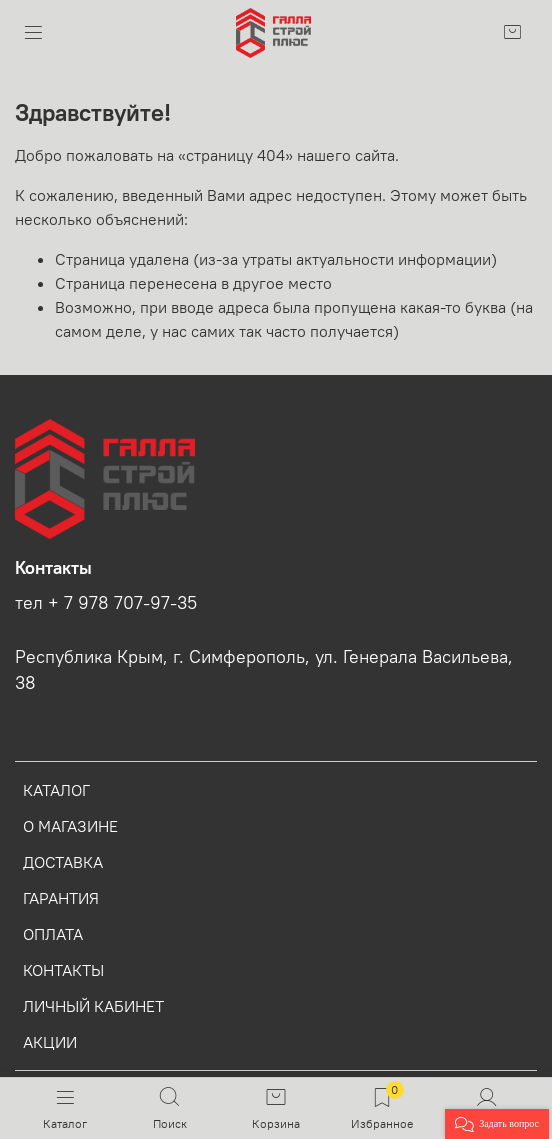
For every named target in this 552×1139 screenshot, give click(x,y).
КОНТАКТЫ (63, 970)
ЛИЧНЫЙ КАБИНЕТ (93, 1006)
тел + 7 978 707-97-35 (106, 603)
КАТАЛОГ (56, 790)
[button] (497, 1124)
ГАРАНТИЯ (61, 898)
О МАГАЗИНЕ (70, 826)
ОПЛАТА (53, 934)
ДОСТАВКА (63, 862)
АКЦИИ (50, 1042)
